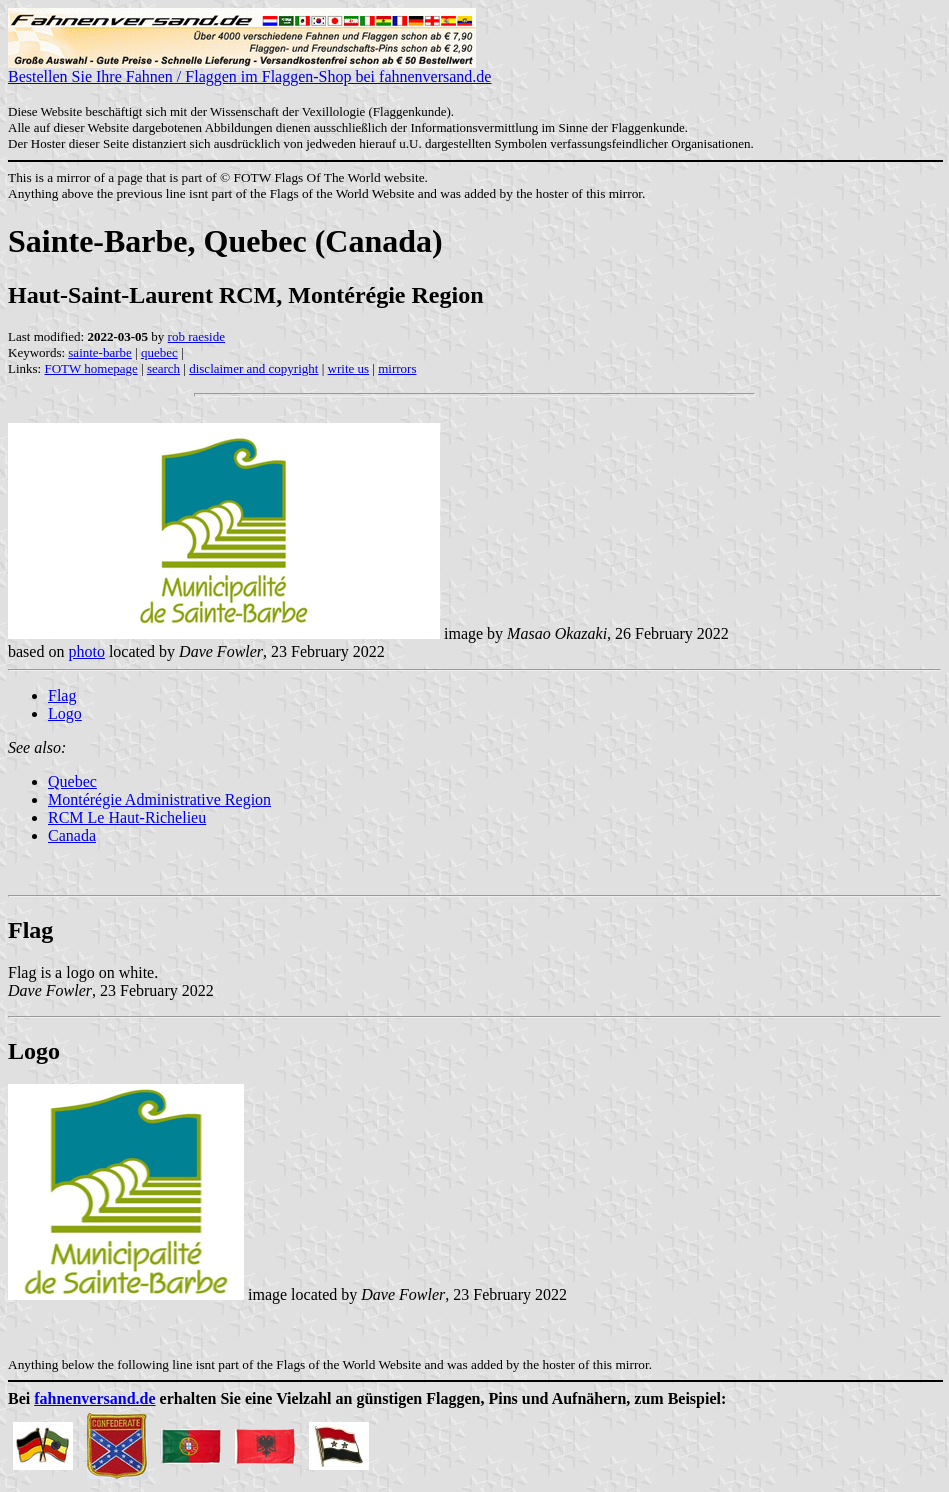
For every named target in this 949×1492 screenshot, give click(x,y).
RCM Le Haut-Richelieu (127, 817)
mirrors (397, 368)
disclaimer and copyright (253, 368)
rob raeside (196, 336)
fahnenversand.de (94, 1398)
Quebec (72, 781)
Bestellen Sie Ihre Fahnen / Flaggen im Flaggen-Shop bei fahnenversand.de (249, 69)
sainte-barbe (100, 352)
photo (86, 651)
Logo (65, 713)
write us (349, 368)
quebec (159, 352)
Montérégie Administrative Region (159, 799)
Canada (72, 835)
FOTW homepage (90, 368)
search (163, 368)
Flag (62, 695)
